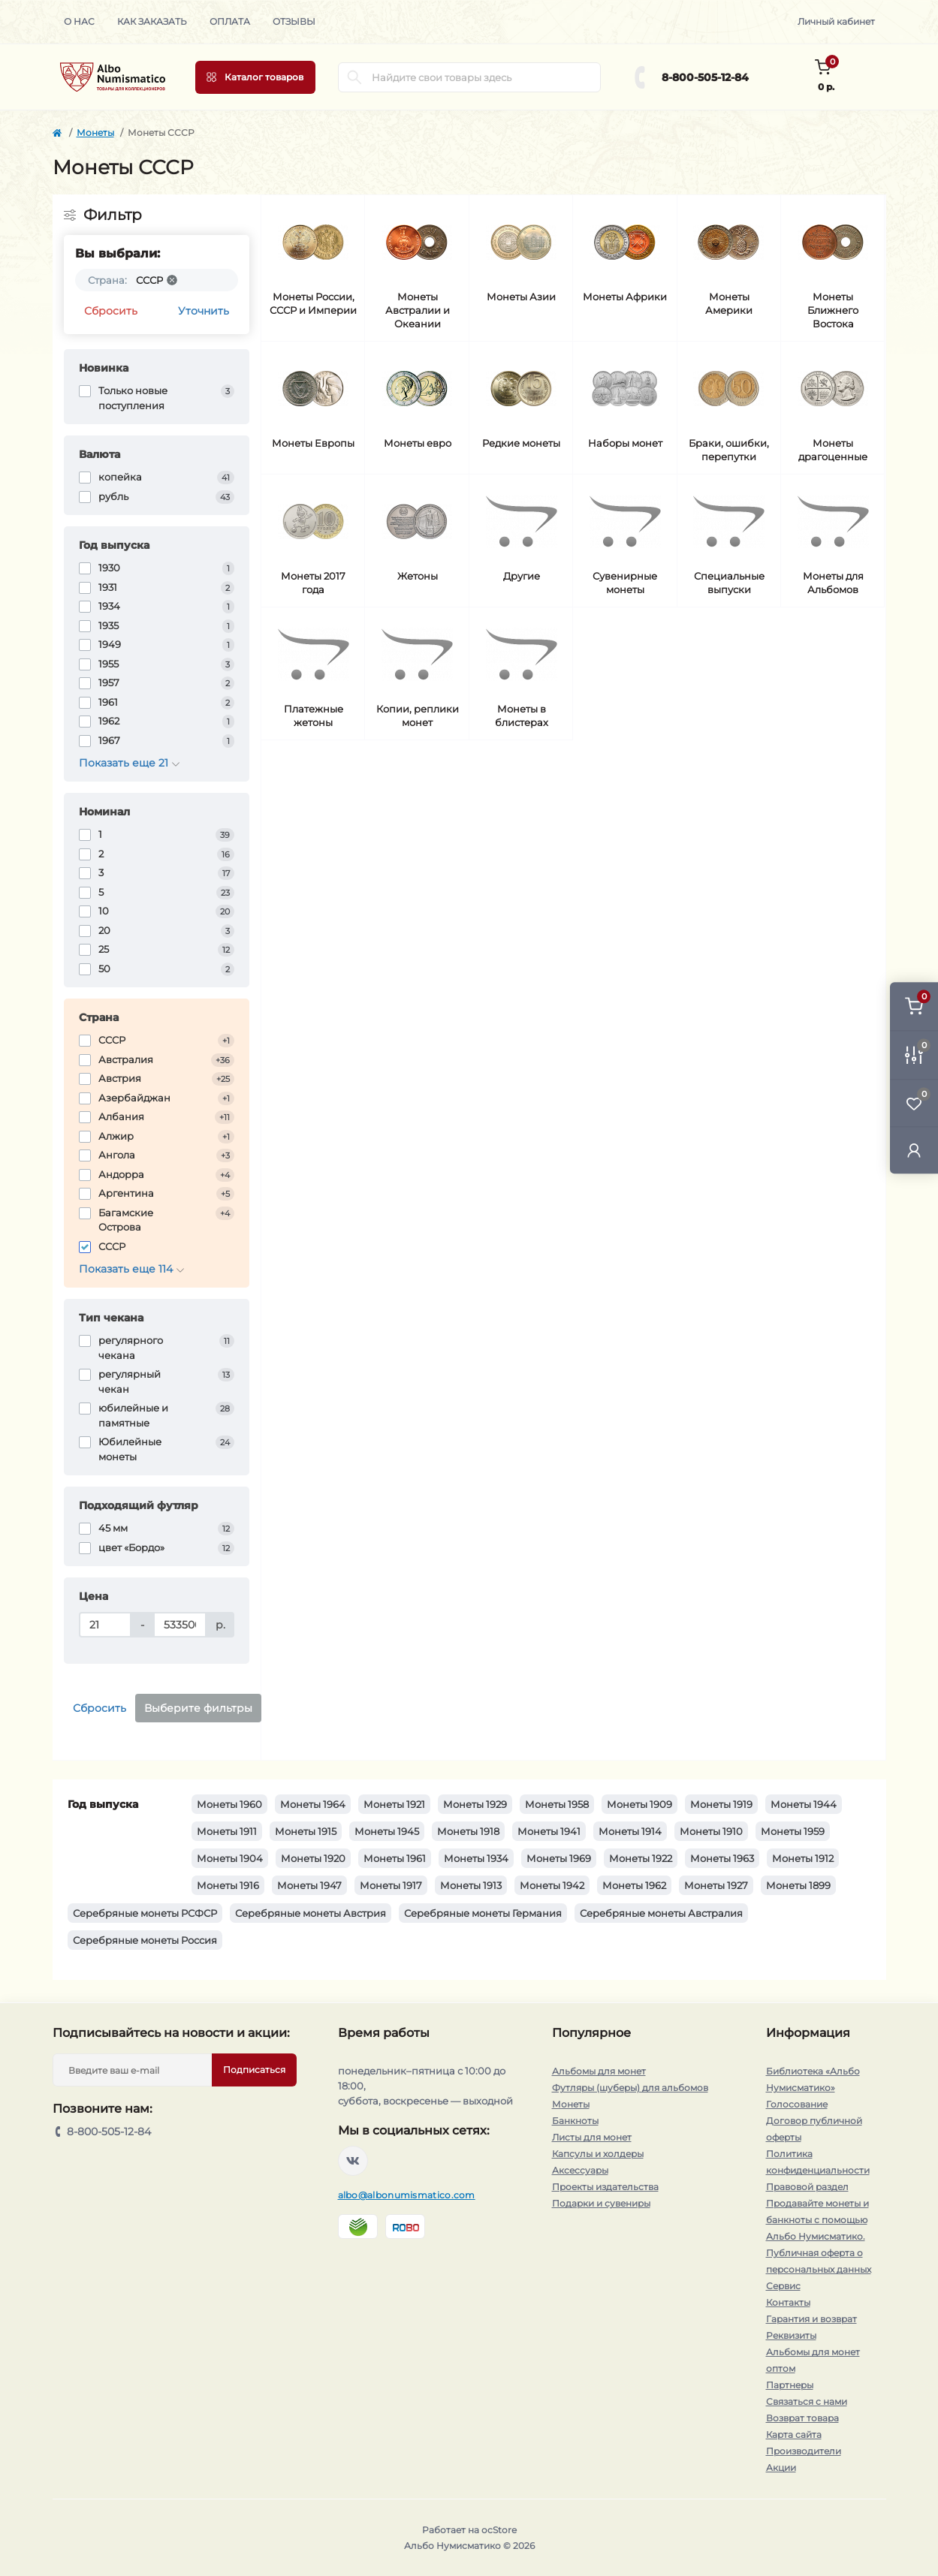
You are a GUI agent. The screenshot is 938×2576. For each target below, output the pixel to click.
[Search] (354, 77)
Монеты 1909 (639, 1804)
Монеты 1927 (716, 1885)
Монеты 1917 (391, 1885)
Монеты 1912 (803, 1858)
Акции (781, 2467)
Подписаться (254, 2069)
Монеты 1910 (711, 1831)
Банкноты (575, 2120)
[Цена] (105, 1624)
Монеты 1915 (305, 1831)
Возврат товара (802, 2418)
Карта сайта (794, 2434)
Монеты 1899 (798, 1885)
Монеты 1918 (468, 1831)
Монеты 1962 (634, 1885)
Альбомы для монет (599, 2071)
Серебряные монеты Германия (483, 1913)
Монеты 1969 (558, 1858)
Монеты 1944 (804, 1804)
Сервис (783, 2285)
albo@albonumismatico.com (406, 2195)
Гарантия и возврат (811, 2318)
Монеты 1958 (557, 1804)
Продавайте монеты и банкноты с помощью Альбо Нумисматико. (817, 2220)
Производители (803, 2451)
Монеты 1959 (793, 1831)
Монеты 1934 (476, 1858)
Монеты (95, 132)
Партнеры (789, 2385)
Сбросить (110, 311)
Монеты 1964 (312, 1804)
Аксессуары (580, 2170)
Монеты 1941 (549, 1831)
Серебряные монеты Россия (145, 1940)
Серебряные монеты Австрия (310, 1913)
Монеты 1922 (640, 1858)
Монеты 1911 (227, 1831)
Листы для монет (592, 2137)
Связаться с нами (806, 2401)
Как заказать (152, 21)
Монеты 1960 (229, 1804)
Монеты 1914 (630, 1831)
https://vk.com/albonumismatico (353, 2161)
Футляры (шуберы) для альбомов (630, 2087)
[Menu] (255, 77)
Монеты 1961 (394, 1858)
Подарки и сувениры (601, 2203)
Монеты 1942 (552, 1885)
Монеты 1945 (386, 1831)
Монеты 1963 (722, 1858)
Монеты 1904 (230, 1858)
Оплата (230, 21)
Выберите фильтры (198, 1708)
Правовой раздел (807, 2186)
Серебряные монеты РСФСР (145, 1913)
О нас (79, 21)
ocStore (499, 2529)
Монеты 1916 (228, 1885)
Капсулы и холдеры (598, 2153)
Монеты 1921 (394, 1804)
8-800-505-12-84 (705, 77)
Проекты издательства (605, 2186)
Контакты (788, 2302)
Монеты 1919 (721, 1804)
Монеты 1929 (475, 1804)
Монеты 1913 (471, 1885)
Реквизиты (791, 2335)
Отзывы (294, 21)
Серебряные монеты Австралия (661, 1913)
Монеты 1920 (313, 1858)
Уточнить (203, 311)
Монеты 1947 (309, 1885)
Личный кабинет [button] (836, 21)
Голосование (797, 2104)
